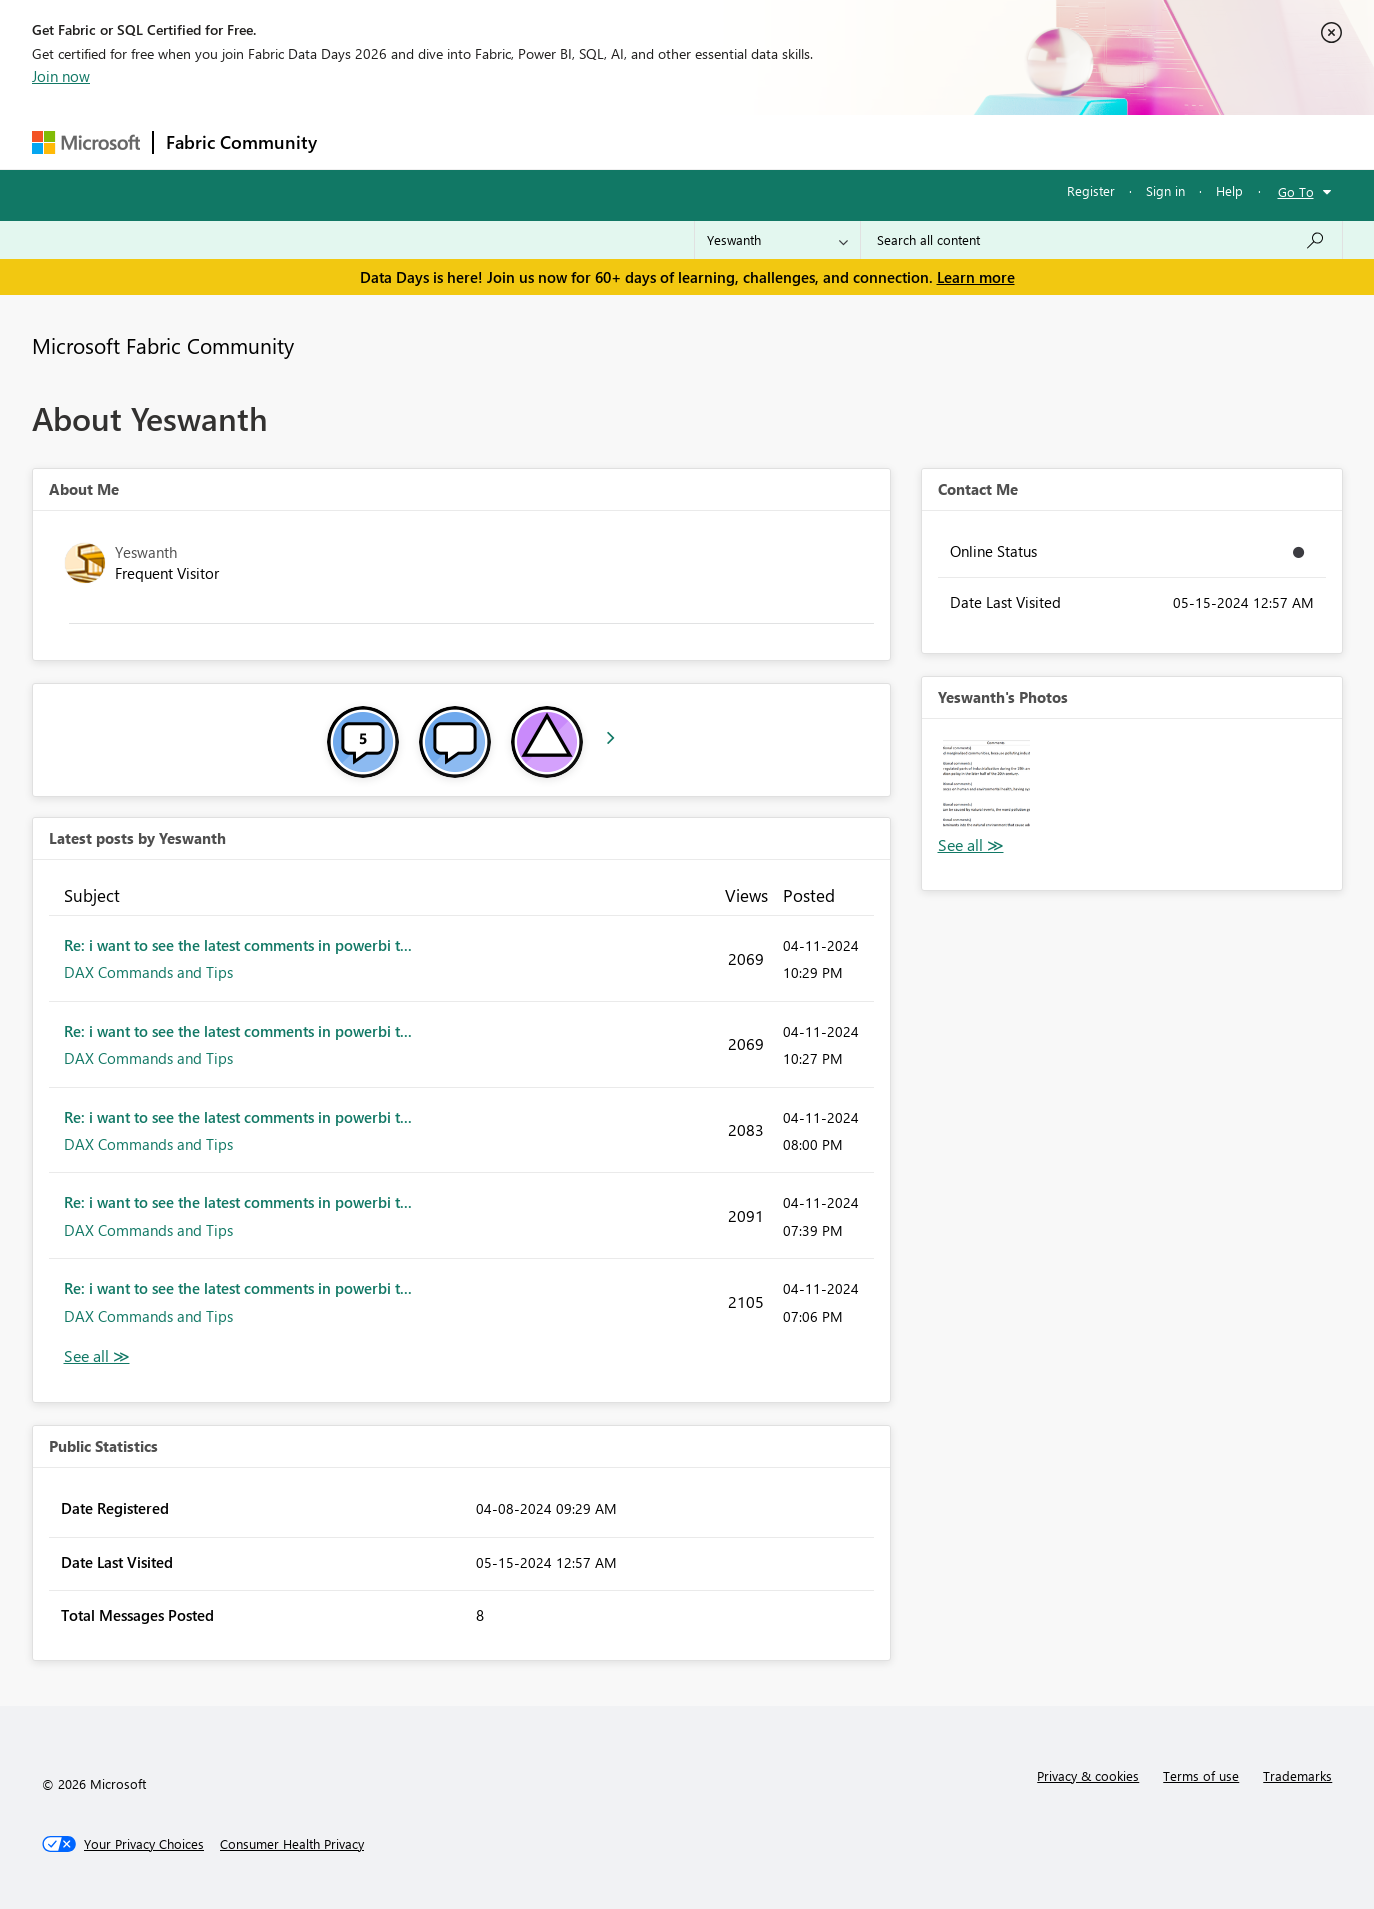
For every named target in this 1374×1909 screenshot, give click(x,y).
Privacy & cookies (1088, 1775)
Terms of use (1201, 1775)
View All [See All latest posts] (97, 1356)
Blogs (711, 141)
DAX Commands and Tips (148, 972)
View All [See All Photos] (971, 845)
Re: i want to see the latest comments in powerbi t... (238, 945)
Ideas (532, 141)
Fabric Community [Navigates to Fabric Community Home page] (241, 142)
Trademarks (1297, 1775)
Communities (621, 141)
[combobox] (1101, 240)
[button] (986, 783)
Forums (362, 141)
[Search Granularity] (777, 240)
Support (872, 141)
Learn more (976, 277)
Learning (788, 141)
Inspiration (450, 141)
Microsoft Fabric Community (163, 345)
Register (1091, 190)
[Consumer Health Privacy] (292, 1844)
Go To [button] (1296, 191)
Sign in (1165, 190)
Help (1229, 190)
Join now (61, 76)
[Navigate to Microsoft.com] (86, 142)
